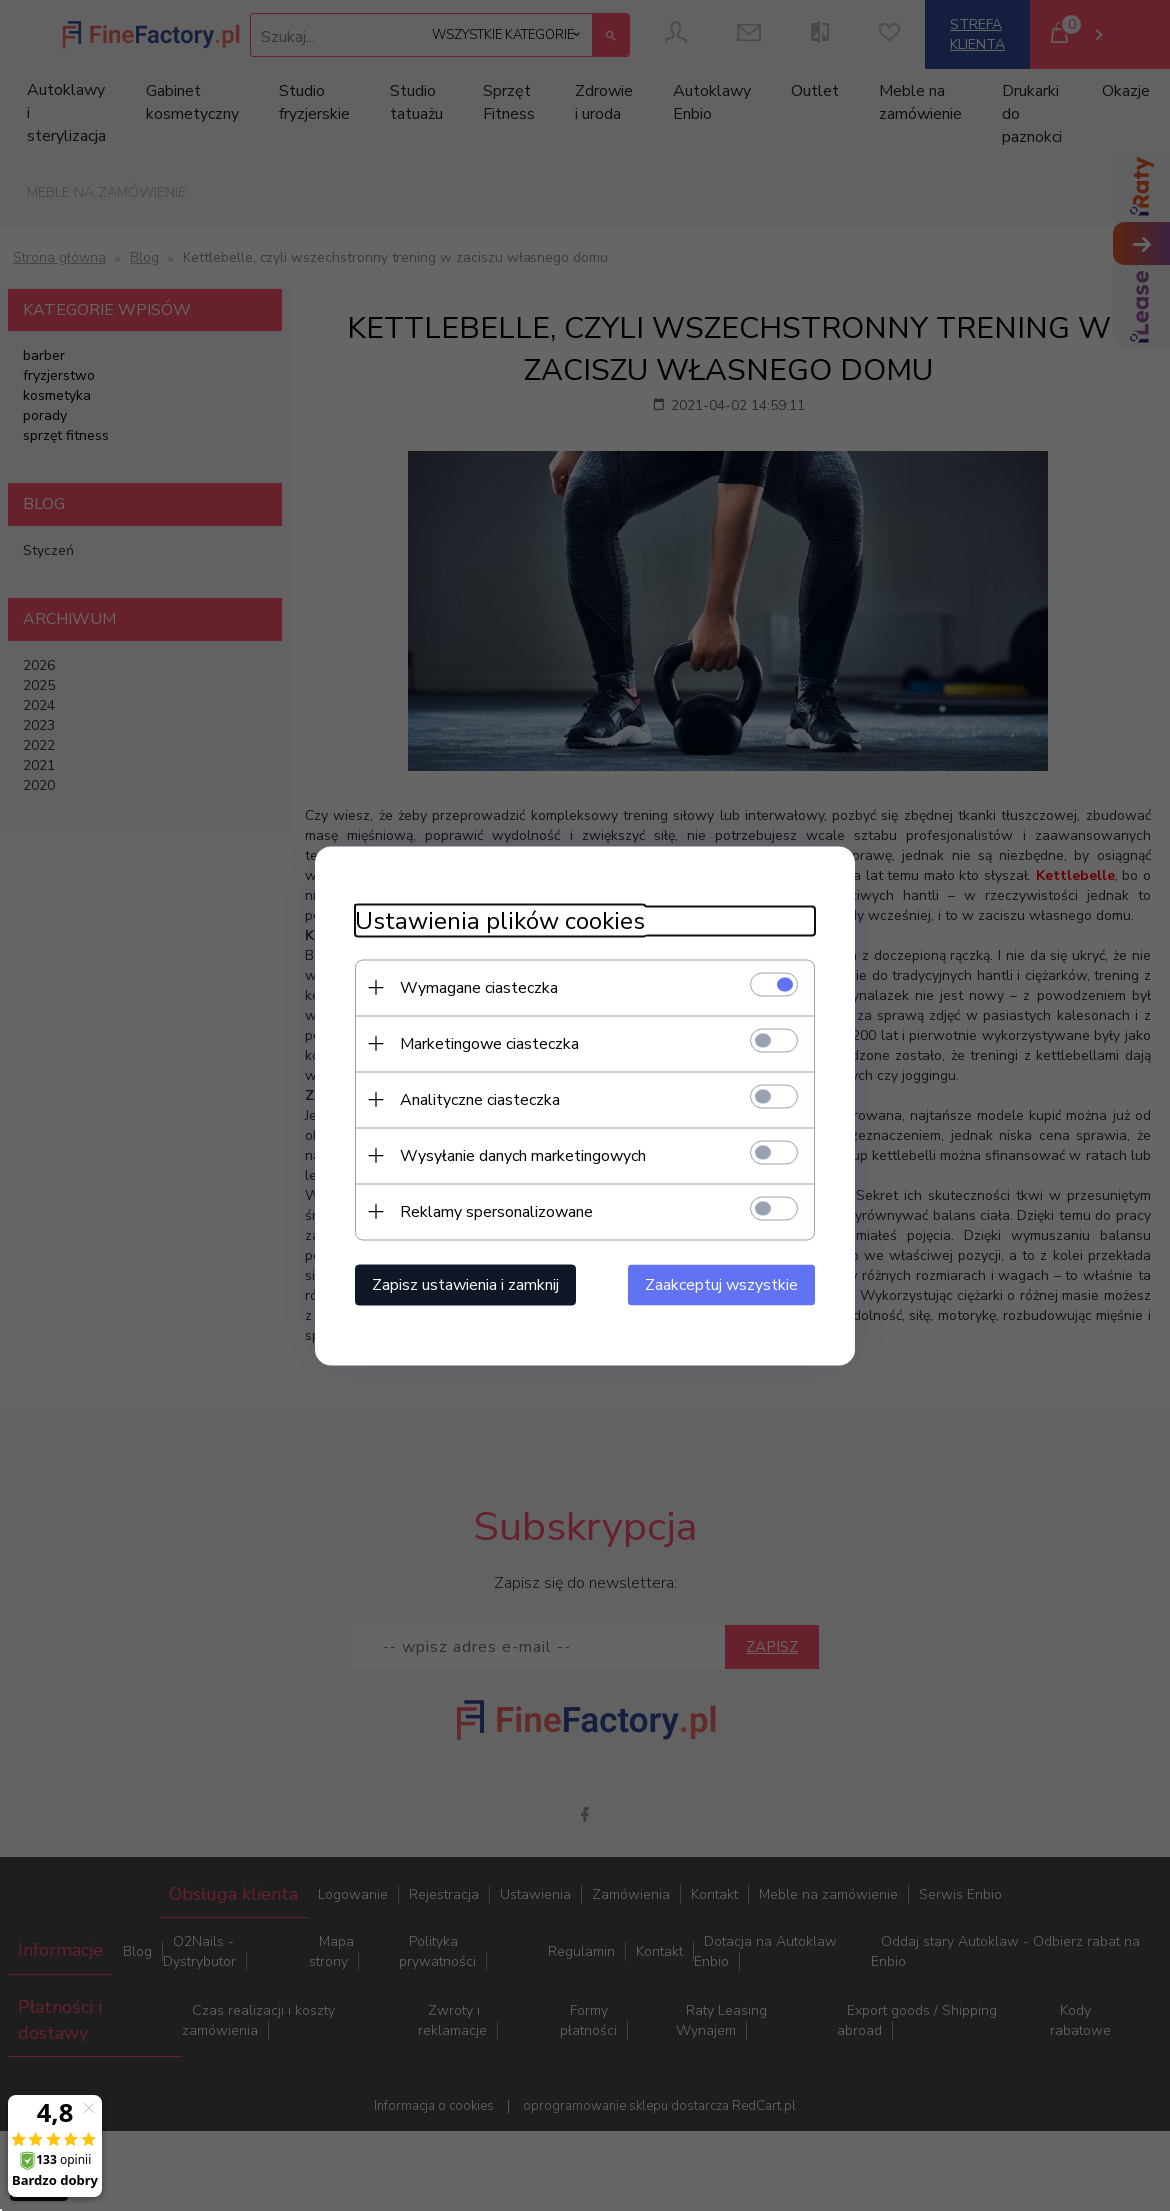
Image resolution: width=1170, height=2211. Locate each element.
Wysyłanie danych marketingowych (523, 1155)
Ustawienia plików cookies (500, 920)
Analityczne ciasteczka (480, 1099)
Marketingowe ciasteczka (489, 1043)
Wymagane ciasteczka (479, 987)
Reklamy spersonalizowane (496, 1211)
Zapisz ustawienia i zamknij (465, 1284)
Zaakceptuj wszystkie (721, 1284)
